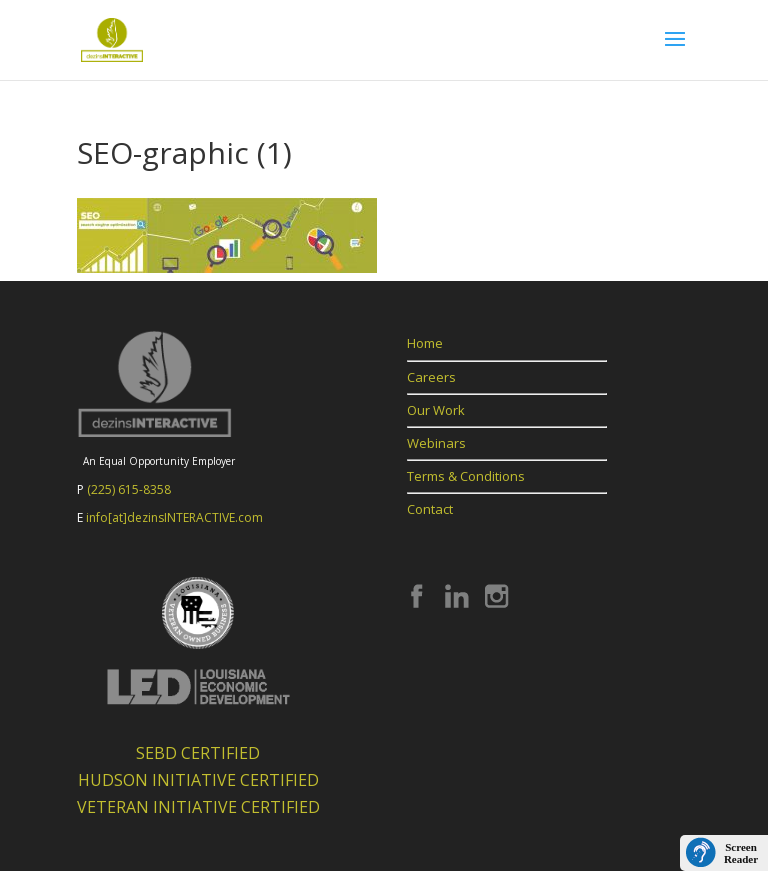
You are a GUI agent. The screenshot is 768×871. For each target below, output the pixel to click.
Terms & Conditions (466, 476)
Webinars (436, 443)
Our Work (436, 410)
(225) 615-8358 (129, 489)
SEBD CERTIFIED (198, 753)
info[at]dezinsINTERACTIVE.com (174, 517)
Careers (431, 377)
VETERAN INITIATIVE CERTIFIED (198, 807)
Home (425, 343)
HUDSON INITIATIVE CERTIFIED (198, 780)
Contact (430, 509)
